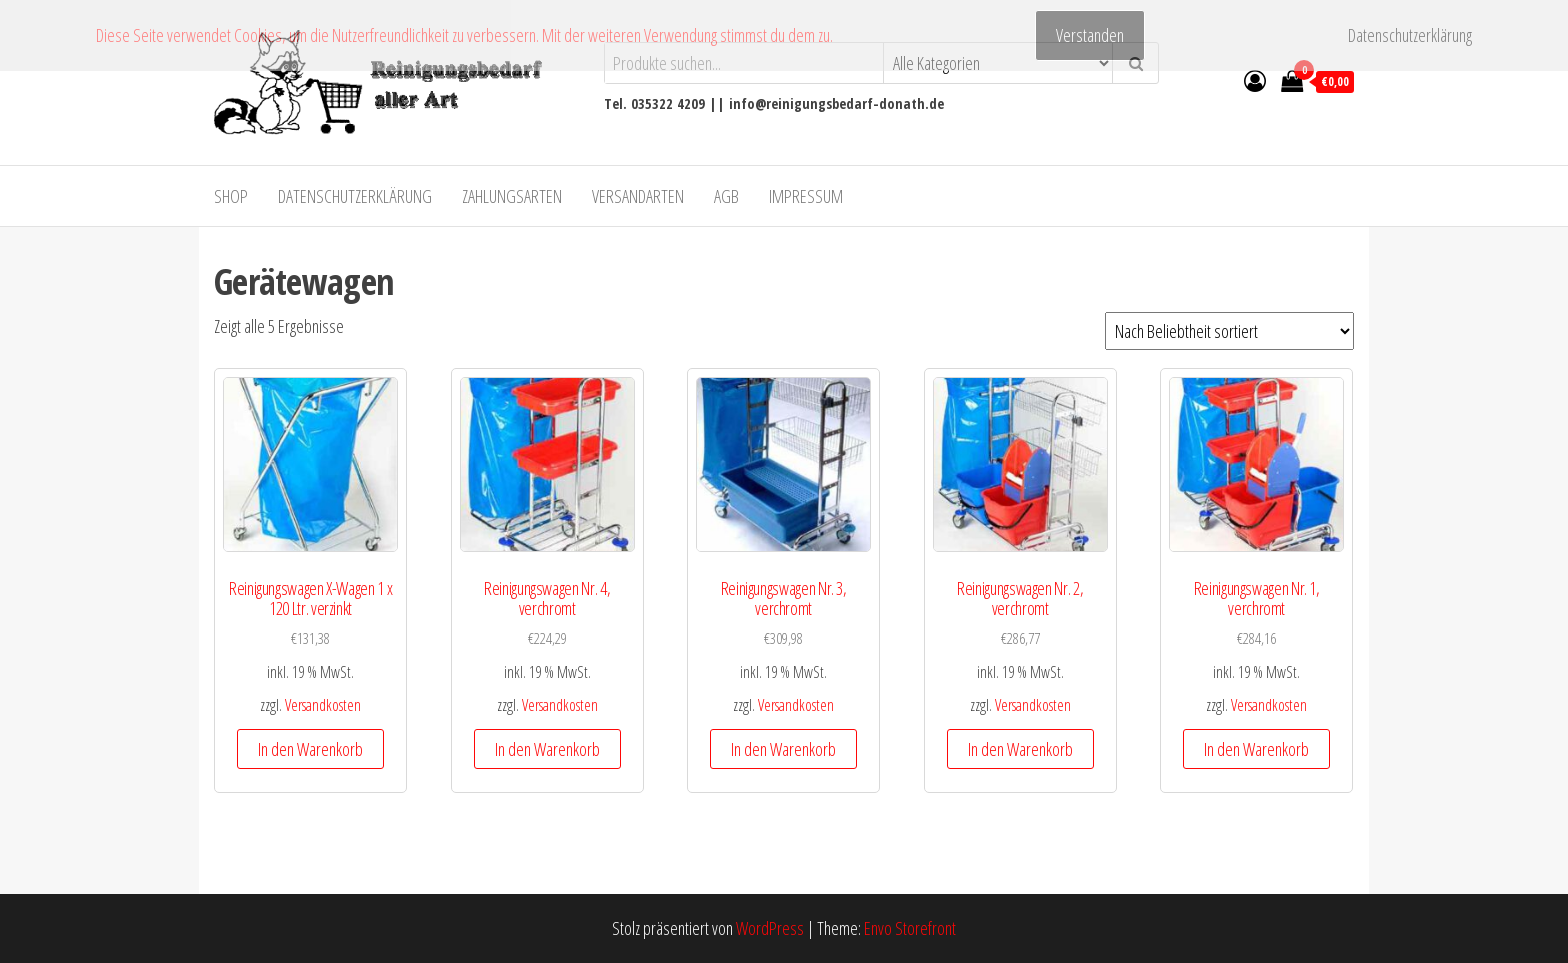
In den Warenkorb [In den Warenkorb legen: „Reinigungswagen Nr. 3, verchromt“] (783, 749)
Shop (231, 196)
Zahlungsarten (512, 196)
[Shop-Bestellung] (1229, 331)
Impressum (806, 196)
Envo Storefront (910, 928)
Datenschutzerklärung (355, 196)
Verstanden (1090, 35)
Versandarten (638, 196)
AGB (726, 196)
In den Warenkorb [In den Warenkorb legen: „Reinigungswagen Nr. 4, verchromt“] (547, 749)
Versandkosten (323, 705)
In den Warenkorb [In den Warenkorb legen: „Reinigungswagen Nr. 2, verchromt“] (1020, 749)
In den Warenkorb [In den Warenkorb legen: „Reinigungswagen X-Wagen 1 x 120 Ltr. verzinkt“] (310, 749)
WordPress (770, 928)
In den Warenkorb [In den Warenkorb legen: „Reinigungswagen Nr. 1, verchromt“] (1256, 749)
